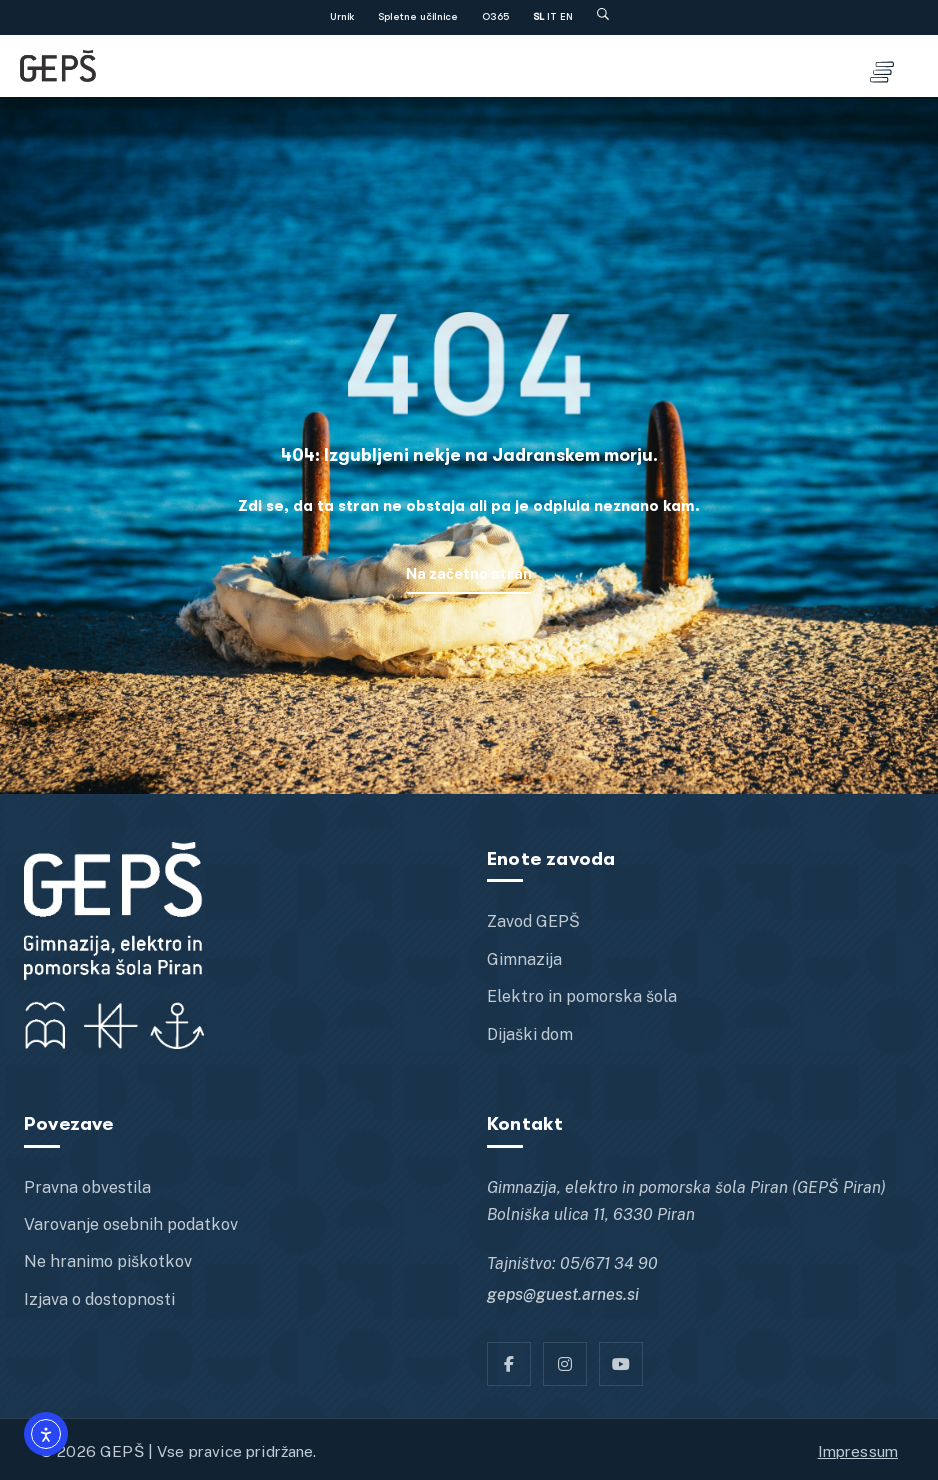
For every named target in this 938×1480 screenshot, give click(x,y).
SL (538, 17)
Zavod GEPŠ (533, 921)
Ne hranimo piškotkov (108, 1261)
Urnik (342, 17)
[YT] (621, 1364)
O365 (495, 17)
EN (566, 17)
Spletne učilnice (418, 17)
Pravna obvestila (87, 1187)
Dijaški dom (530, 1034)
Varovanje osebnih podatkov (131, 1224)
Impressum (858, 1451)
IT (552, 17)
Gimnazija (524, 959)
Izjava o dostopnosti (99, 1299)
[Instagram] (565, 1364)
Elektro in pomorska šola (582, 996)
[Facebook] (509, 1364)
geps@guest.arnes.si (563, 1294)
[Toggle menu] (882, 66)
